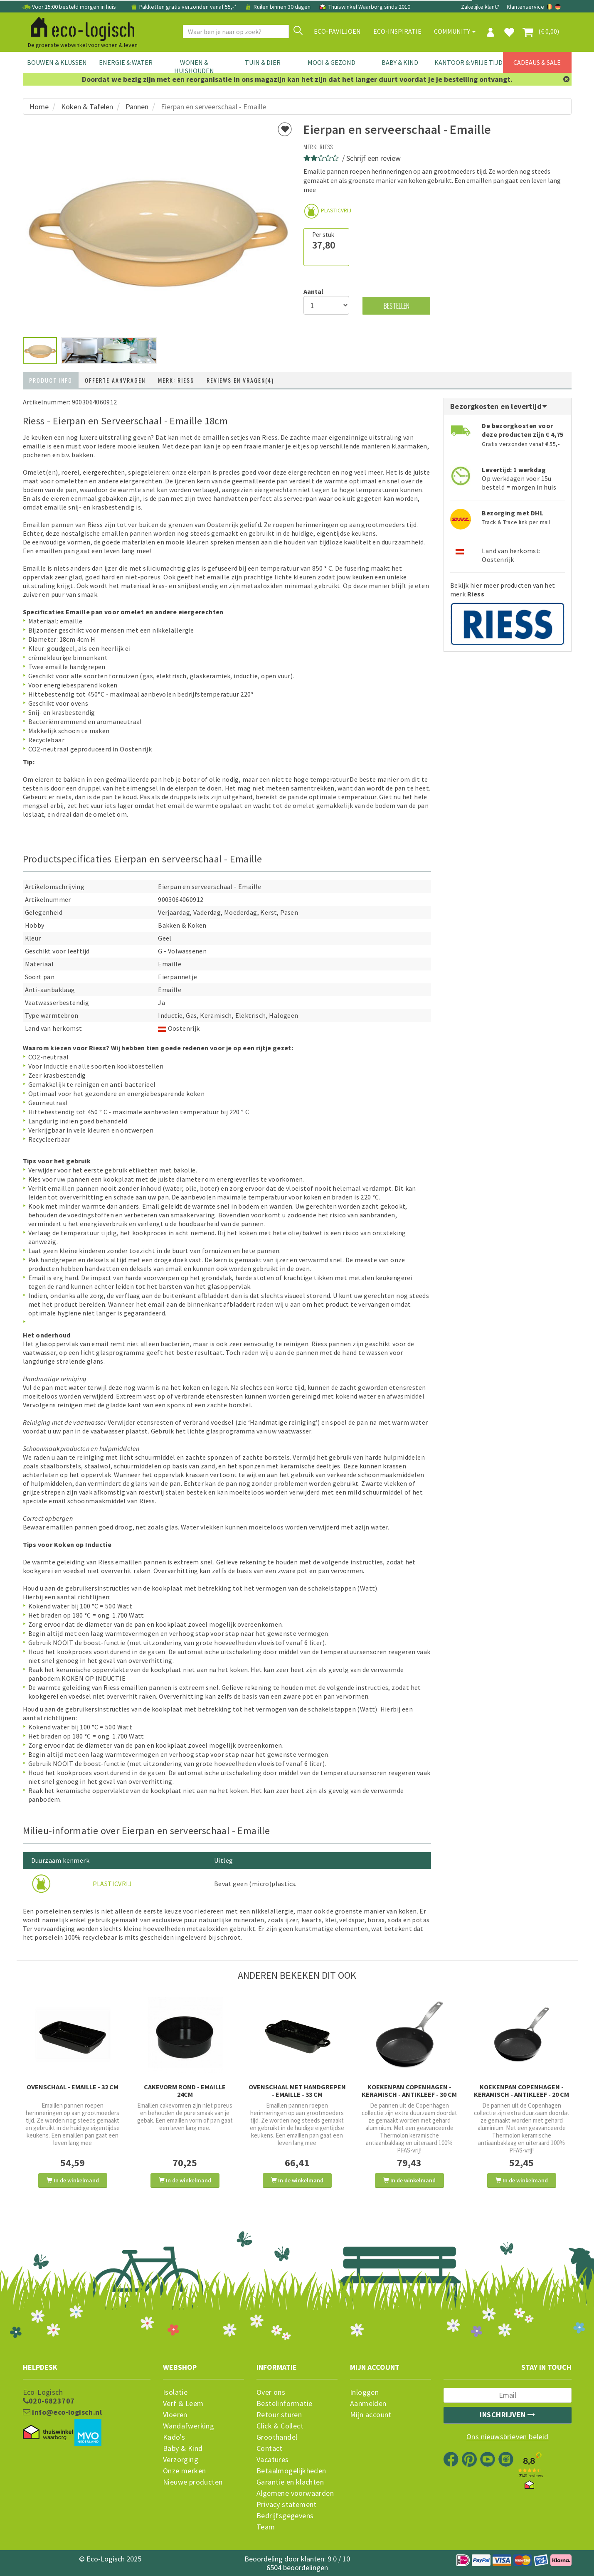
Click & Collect (279, 2426)
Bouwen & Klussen (57, 62)
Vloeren (175, 2414)
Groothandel (276, 2437)
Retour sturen (279, 2414)
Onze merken (184, 2470)
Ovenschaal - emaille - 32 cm (72, 2087)
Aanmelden (368, 2403)
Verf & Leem (183, 2403)
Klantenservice (525, 6)
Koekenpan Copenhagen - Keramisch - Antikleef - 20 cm (521, 2090)
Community (455, 31)
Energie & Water (126, 62)
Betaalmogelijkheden (291, 2470)
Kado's (174, 2437)
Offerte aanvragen (115, 380)
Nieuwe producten (192, 2482)
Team (265, 2527)
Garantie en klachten (290, 2482)
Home (39, 106)
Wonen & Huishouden (194, 66)
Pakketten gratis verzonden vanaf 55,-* (184, 6)
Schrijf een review (373, 158)
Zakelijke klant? (480, 6)
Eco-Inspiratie (397, 31)
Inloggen (364, 2392)
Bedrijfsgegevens (284, 2515)
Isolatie (175, 2392)
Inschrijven (507, 2414)
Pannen (137, 106)
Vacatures (272, 2459)
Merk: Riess (176, 380)
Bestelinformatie (284, 2403)
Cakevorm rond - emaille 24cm (185, 2090)
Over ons (270, 2392)
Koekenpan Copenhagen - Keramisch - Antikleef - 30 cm (409, 2090)
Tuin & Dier (263, 62)
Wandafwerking (188, 2426)
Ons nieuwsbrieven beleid (507, 2436)
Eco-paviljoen (337, 31)
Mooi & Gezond (331, 62)
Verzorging (180, 2459)
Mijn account (371, 2414)
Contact (269, 2448)
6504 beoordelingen (297, 2567)
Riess (326, 146)
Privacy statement (286, 2504)
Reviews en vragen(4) (240, 380)
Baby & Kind (400, 62)
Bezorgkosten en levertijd (499, 406)
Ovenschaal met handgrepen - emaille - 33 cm (297, 2090)
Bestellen (396, 305)
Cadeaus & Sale (537, 62)
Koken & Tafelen (87, 106)
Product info (50, 380)
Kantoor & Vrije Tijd (468, 62)
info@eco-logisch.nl (62, 2412)
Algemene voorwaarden (295, 2493)
